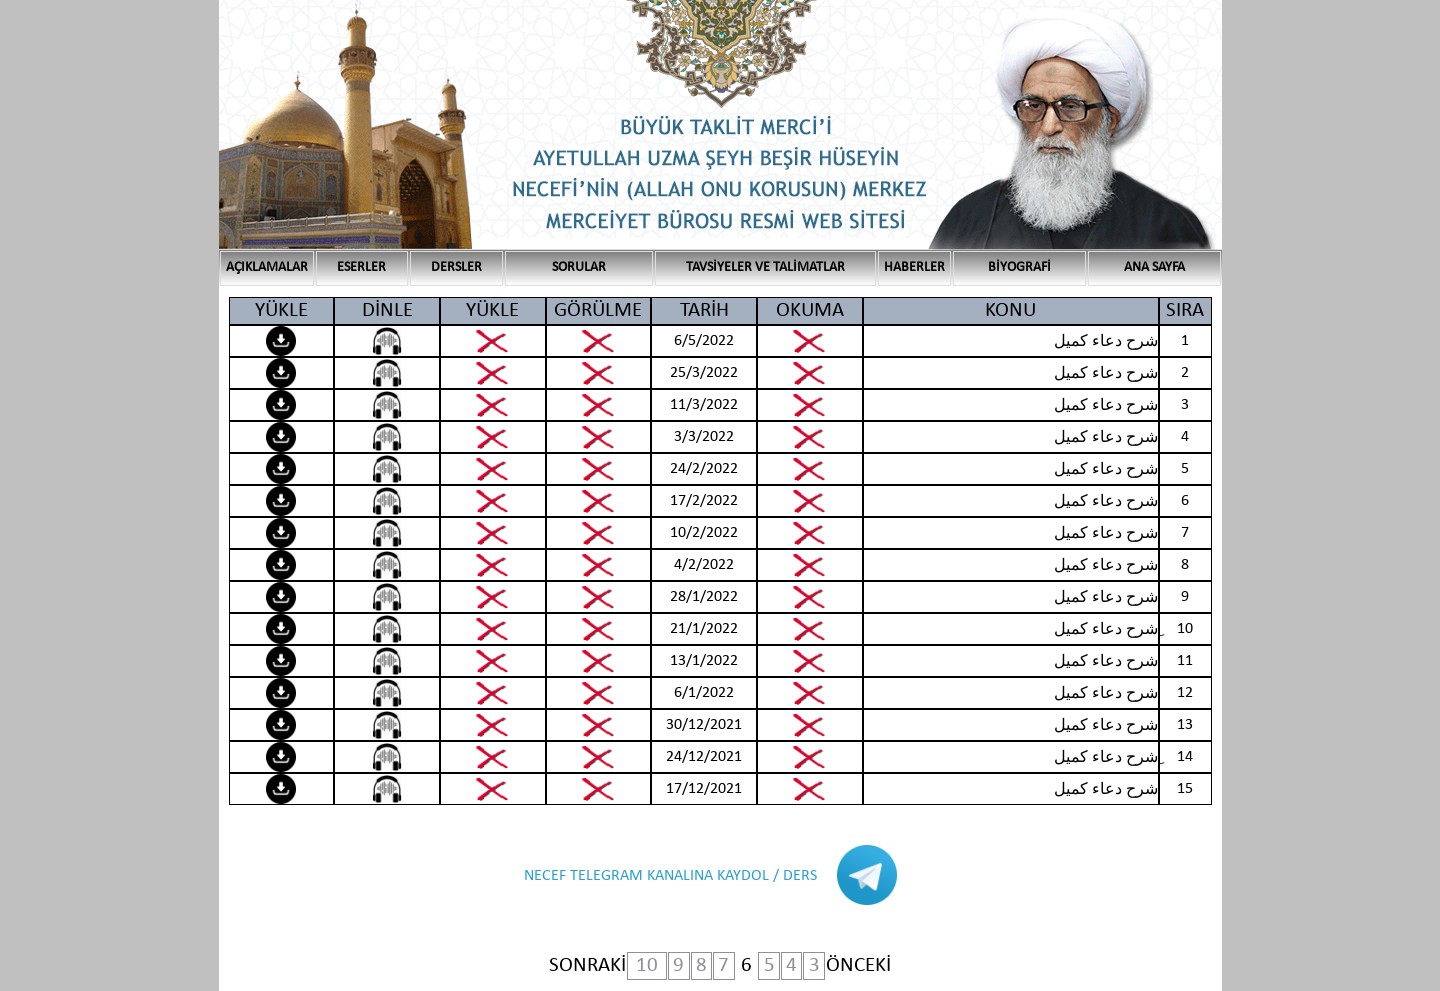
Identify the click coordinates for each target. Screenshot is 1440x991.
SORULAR (579, 267)
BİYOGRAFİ (1019, 267)
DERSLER (456, 267)
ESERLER (361, 267)
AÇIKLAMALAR (267, 267)
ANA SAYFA (1154, 267)
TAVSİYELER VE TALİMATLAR (765, 267)
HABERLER (914, 267)
